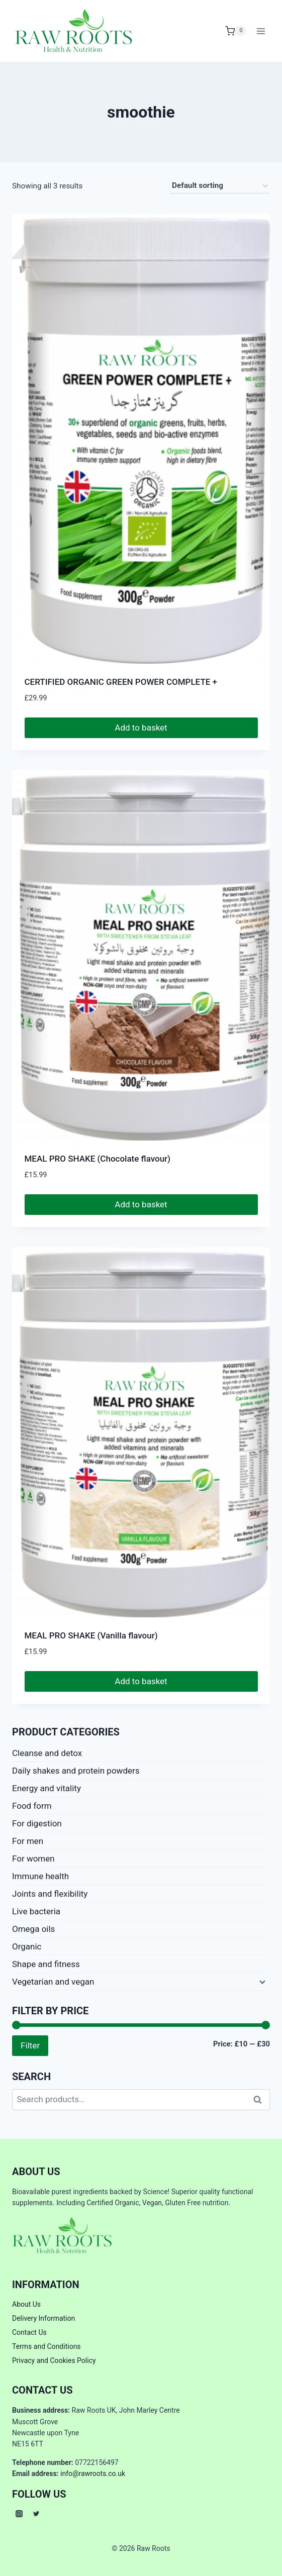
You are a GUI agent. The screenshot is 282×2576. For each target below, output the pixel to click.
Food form (32, 1806)
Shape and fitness (46, 1964)
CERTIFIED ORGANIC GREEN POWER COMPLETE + (121, 682)
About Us (26, 2304)
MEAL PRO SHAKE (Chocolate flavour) (98, 1159)
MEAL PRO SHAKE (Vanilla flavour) (91, 1635)
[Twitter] (36, 2514)
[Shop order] (219, 185)
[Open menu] (260, 31)
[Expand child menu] (261, 1981)
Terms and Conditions (46, 2346)
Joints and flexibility (49, 1894)
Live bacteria (36, 1911)
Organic (27, 1946)
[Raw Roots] (74, 31)
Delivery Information (43, 2318)
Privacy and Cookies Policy (54, 2360)
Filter (30, 2045)
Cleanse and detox (47, 1753)
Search (260, 2100)
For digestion (37, 1823)
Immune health (40, 1876)
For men (27, 1841)
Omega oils (33, 1929)
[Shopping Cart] (235, 31)
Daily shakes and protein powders (76, 1771)
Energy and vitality (46, 1788)
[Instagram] (19, 2514)
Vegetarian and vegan (53, 1982)
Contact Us (29, 2332)
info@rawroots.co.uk (92, 2473)
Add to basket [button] (141, 728)
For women (33, 1858)
